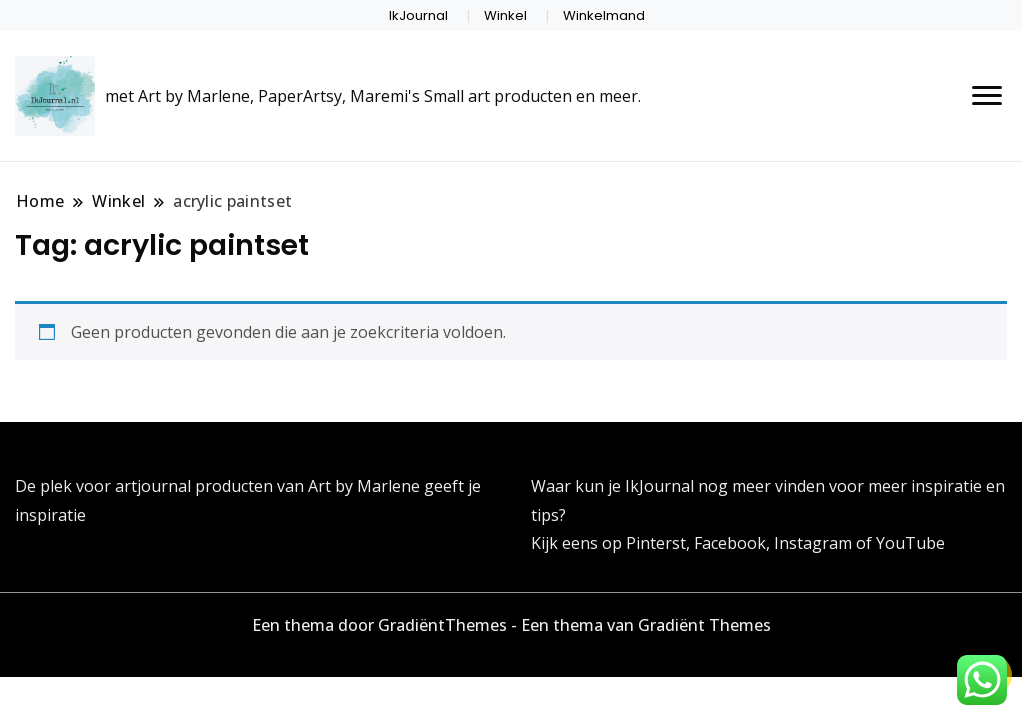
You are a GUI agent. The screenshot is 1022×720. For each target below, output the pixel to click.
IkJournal (418, 15)
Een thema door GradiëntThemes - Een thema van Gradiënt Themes (511, 625)
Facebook (730, 543)
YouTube (910, 543)
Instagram (815, 543)
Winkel (505, 15)
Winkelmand (604, 15)
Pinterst (656, 543)
